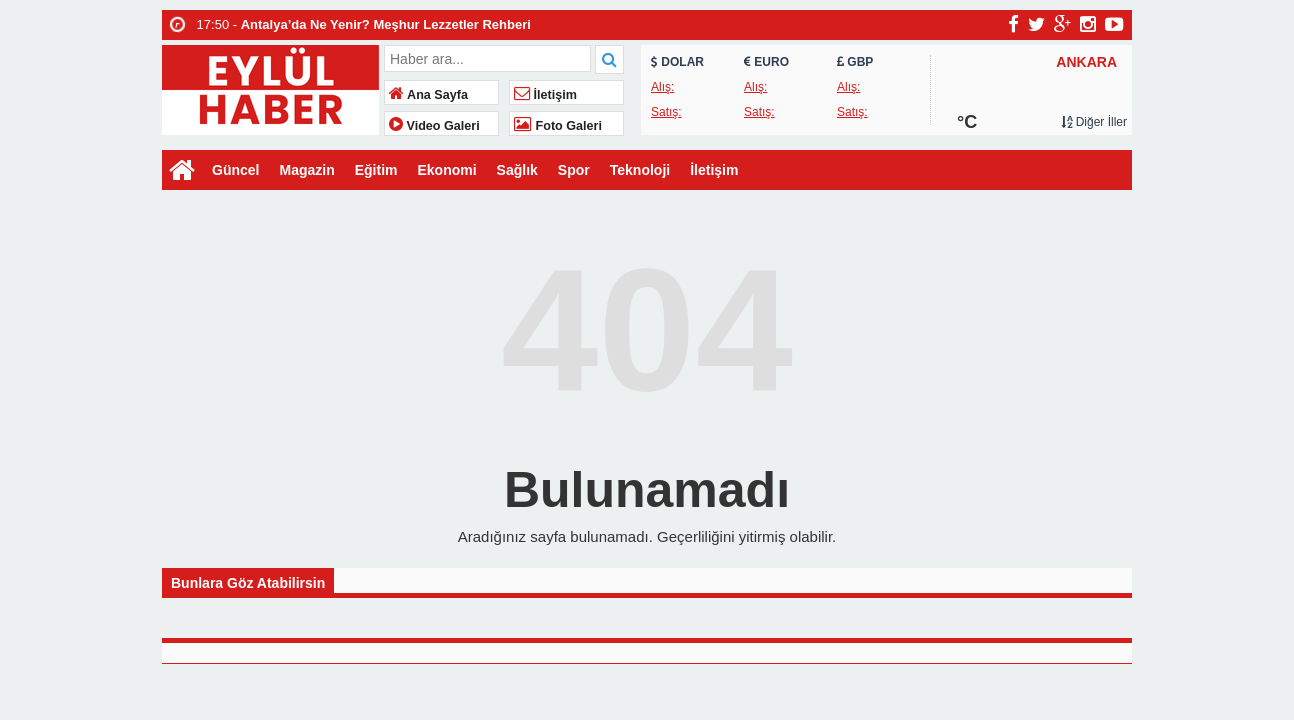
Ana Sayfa (428, 95)
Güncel (235, 170)
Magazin (306, 170)
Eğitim (376, 170)
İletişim (545, 95)
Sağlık (517, 170)
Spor (574, 170)
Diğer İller (1094, 122)
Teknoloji (640, 170)
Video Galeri (434, 126)
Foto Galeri (558, 126)
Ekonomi (446, 170)
